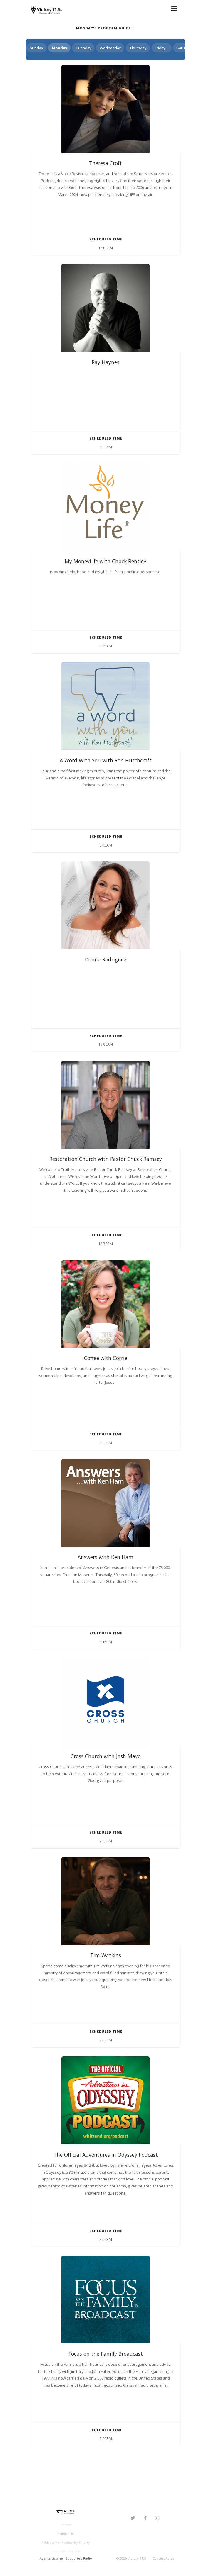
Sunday (36, 47)
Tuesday (83, 47)
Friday (160, 47)
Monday (59, 47)
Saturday (185, 47)
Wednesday (110, 47)
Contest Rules (163, 2558)
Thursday (138, 47)
